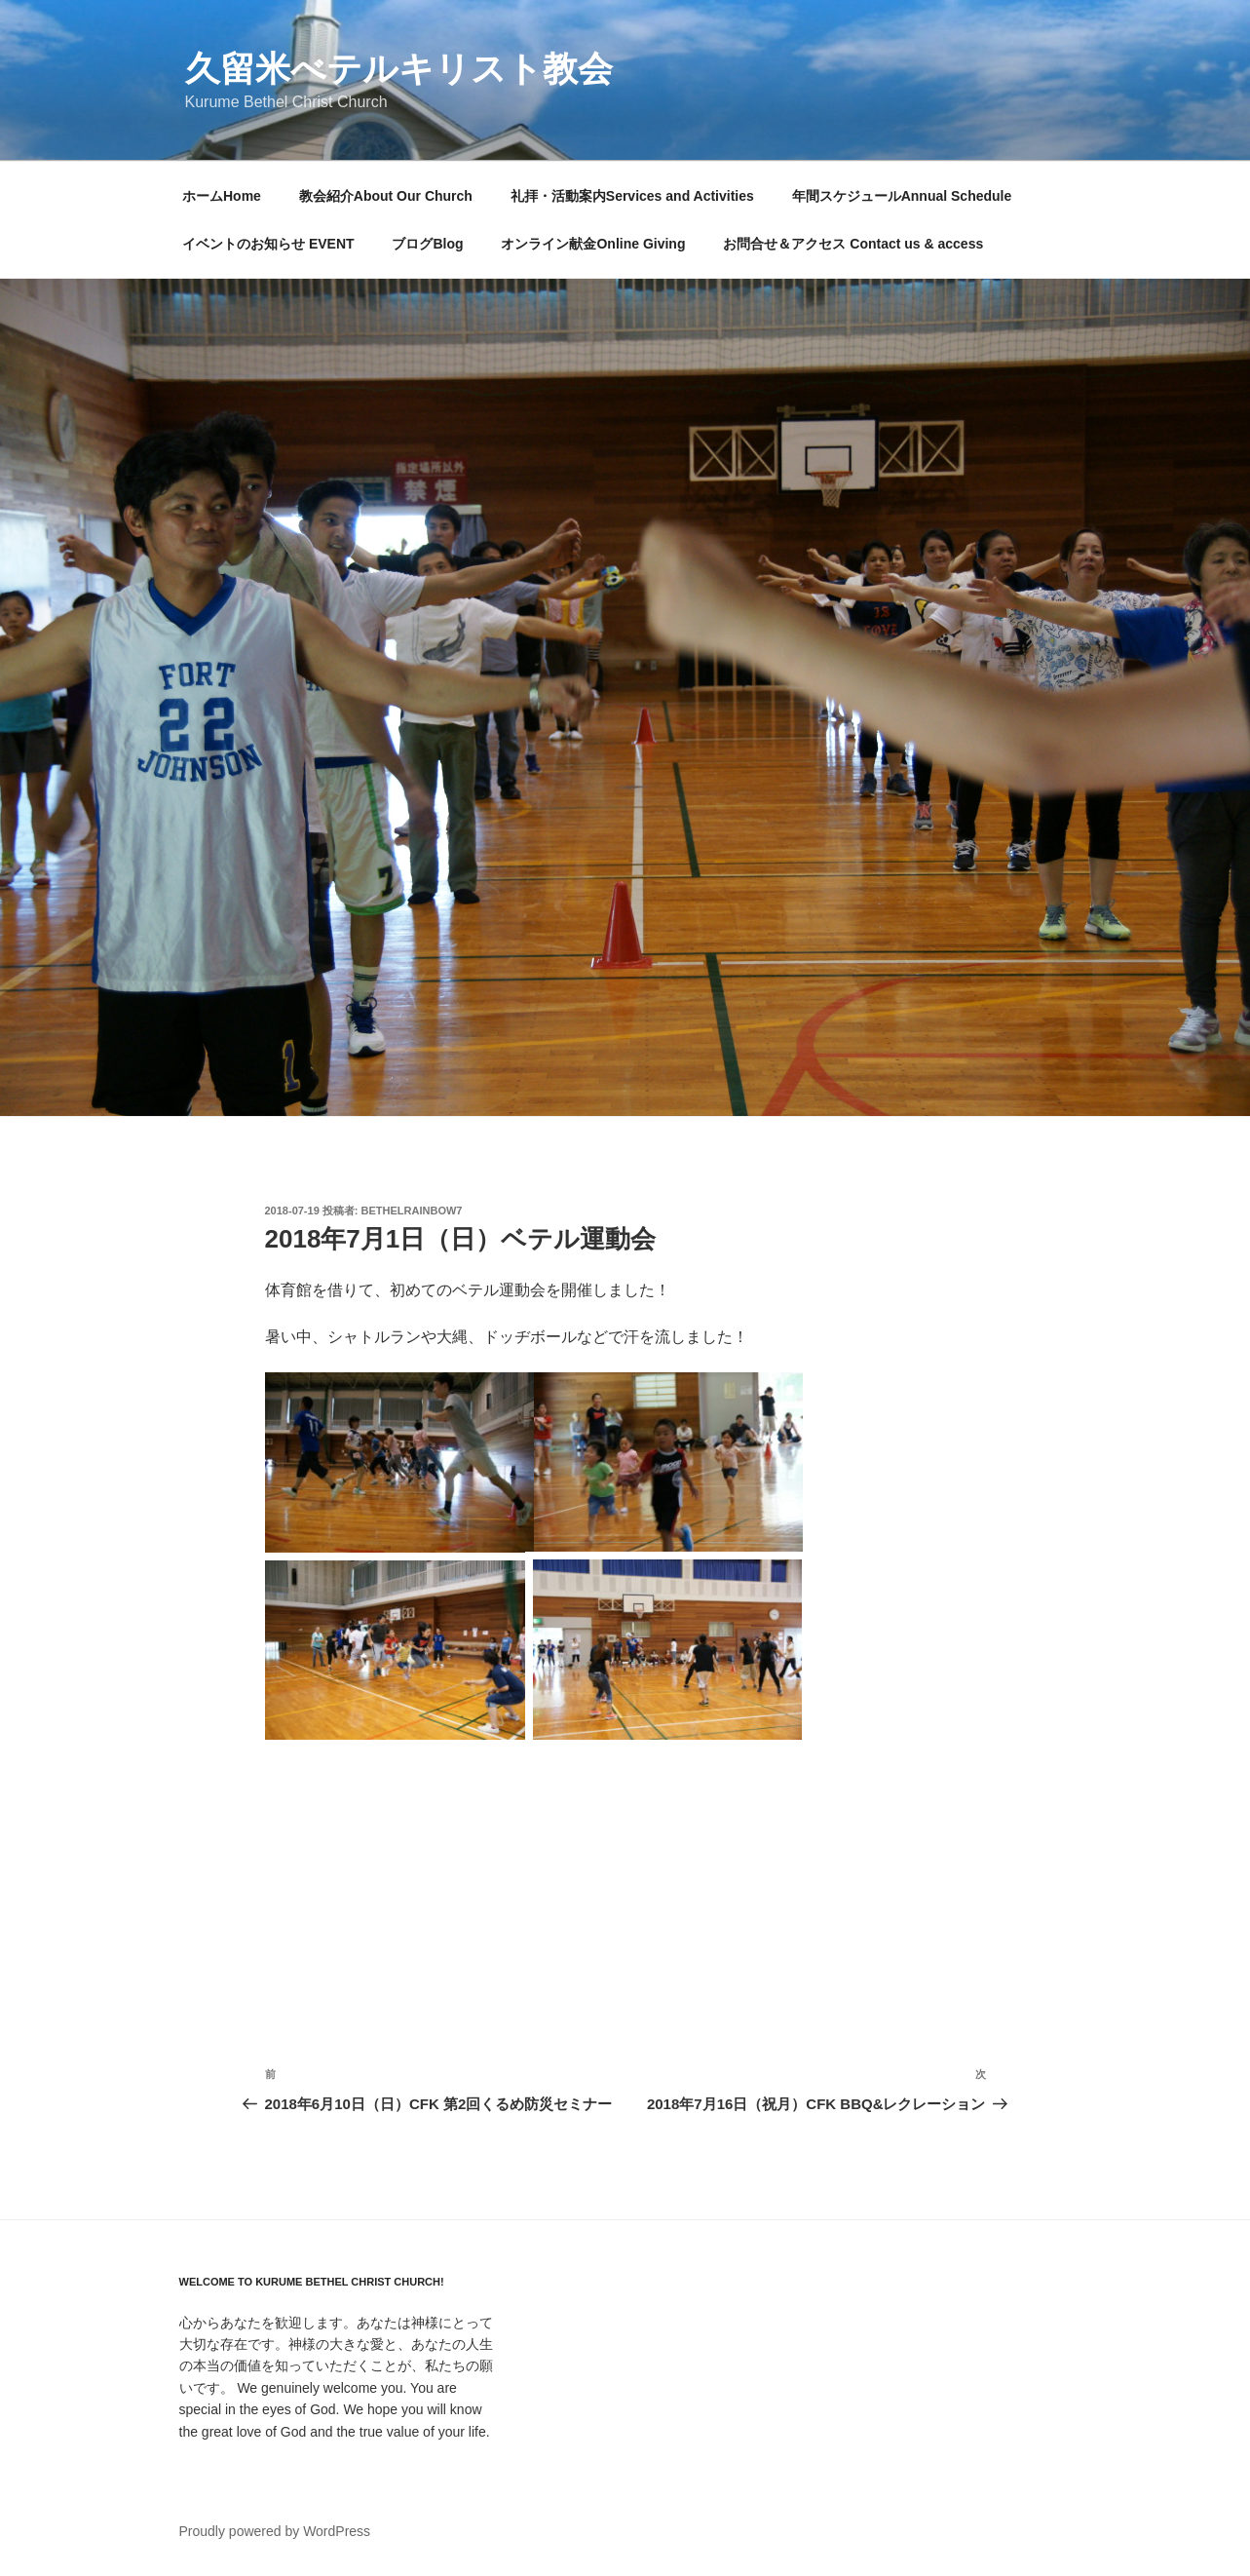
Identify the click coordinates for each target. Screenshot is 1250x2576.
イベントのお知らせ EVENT (268, 243)
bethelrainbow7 (412, 1210)
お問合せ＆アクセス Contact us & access (853, 243)
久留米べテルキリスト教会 (399, 69)
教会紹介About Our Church (386, 196)
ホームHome (221, 196)
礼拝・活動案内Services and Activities (632, 196)
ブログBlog (427, 243)
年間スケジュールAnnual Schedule (902, 196)
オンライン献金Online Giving (593, 243)
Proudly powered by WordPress (275, 2531)
